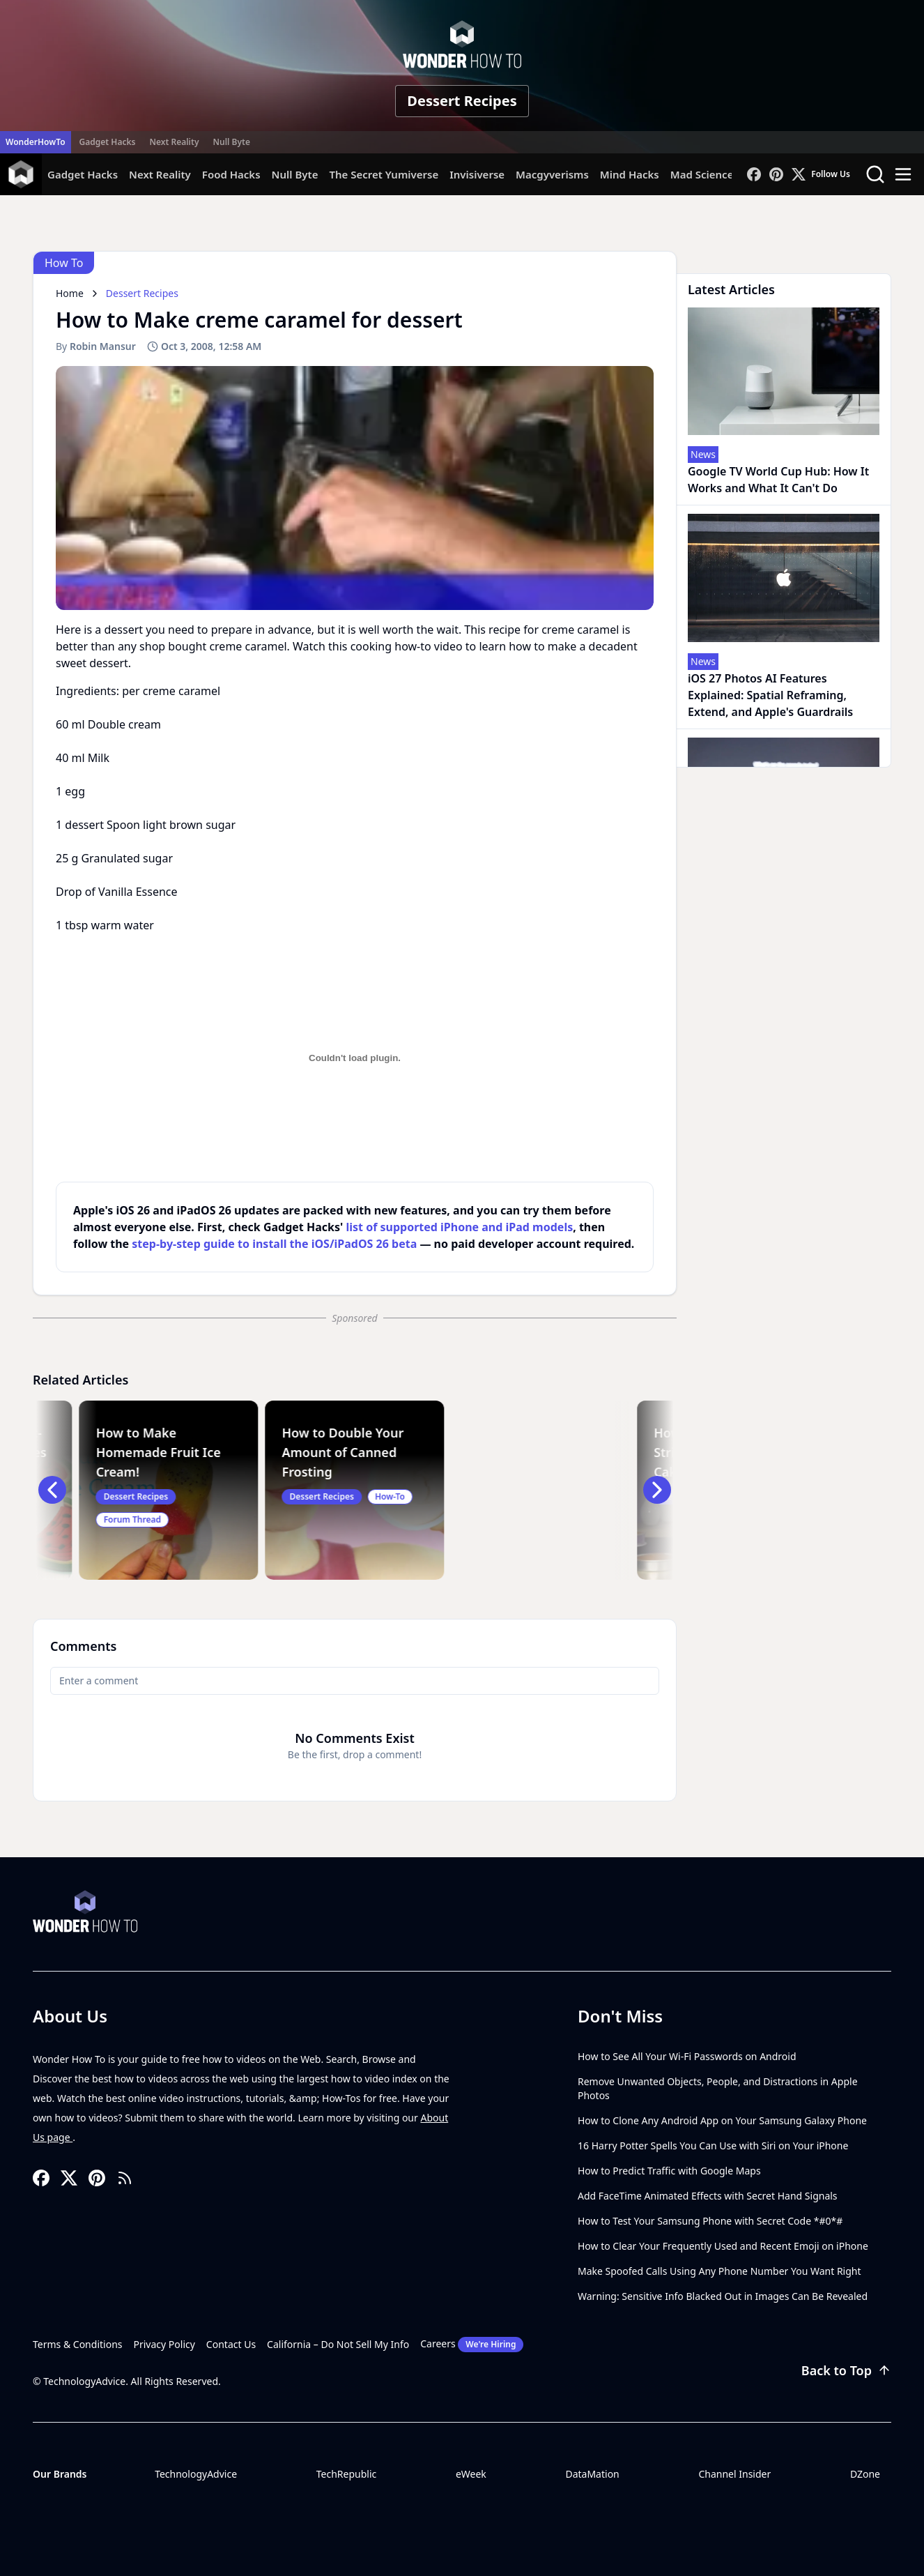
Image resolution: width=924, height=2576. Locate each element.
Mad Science (702, 174)
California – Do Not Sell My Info (338, 2344)
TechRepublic (346, 2473)
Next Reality (174, 142)
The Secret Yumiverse (383, 174)
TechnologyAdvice (196, 2473)
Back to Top (846, 2370)
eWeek (471, 2473)
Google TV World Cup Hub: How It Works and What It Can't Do (778, 480)
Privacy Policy (164, 2344)
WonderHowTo (36, 142)
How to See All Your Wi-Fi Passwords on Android (687, 2056)
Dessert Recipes (461, 100)
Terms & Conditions (78, 2344)
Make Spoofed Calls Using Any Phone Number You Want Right (719, 2271)
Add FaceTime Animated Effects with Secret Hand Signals (708, 2195)
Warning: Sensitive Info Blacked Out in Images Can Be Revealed (723, 2296)
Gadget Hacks (107, 142)
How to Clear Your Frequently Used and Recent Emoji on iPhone (723, 2246)
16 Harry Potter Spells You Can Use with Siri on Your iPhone (713, 2145)
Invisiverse (477, 174)
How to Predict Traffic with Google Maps (669, 2170)
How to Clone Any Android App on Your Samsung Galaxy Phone (722, 2120)
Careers (471, 2344)
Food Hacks (231, 174)
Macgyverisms (552, 174)
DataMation (592, 2473)
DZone (865, 2473)
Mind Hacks (629, 174)
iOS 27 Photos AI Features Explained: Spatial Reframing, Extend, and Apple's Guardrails (770, 695)
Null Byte (231, 142)
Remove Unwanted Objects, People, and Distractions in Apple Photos (718, 2088)
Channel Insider (734, 2473)
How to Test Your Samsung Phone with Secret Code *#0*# (710, 2220)
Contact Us (231, 2344)
